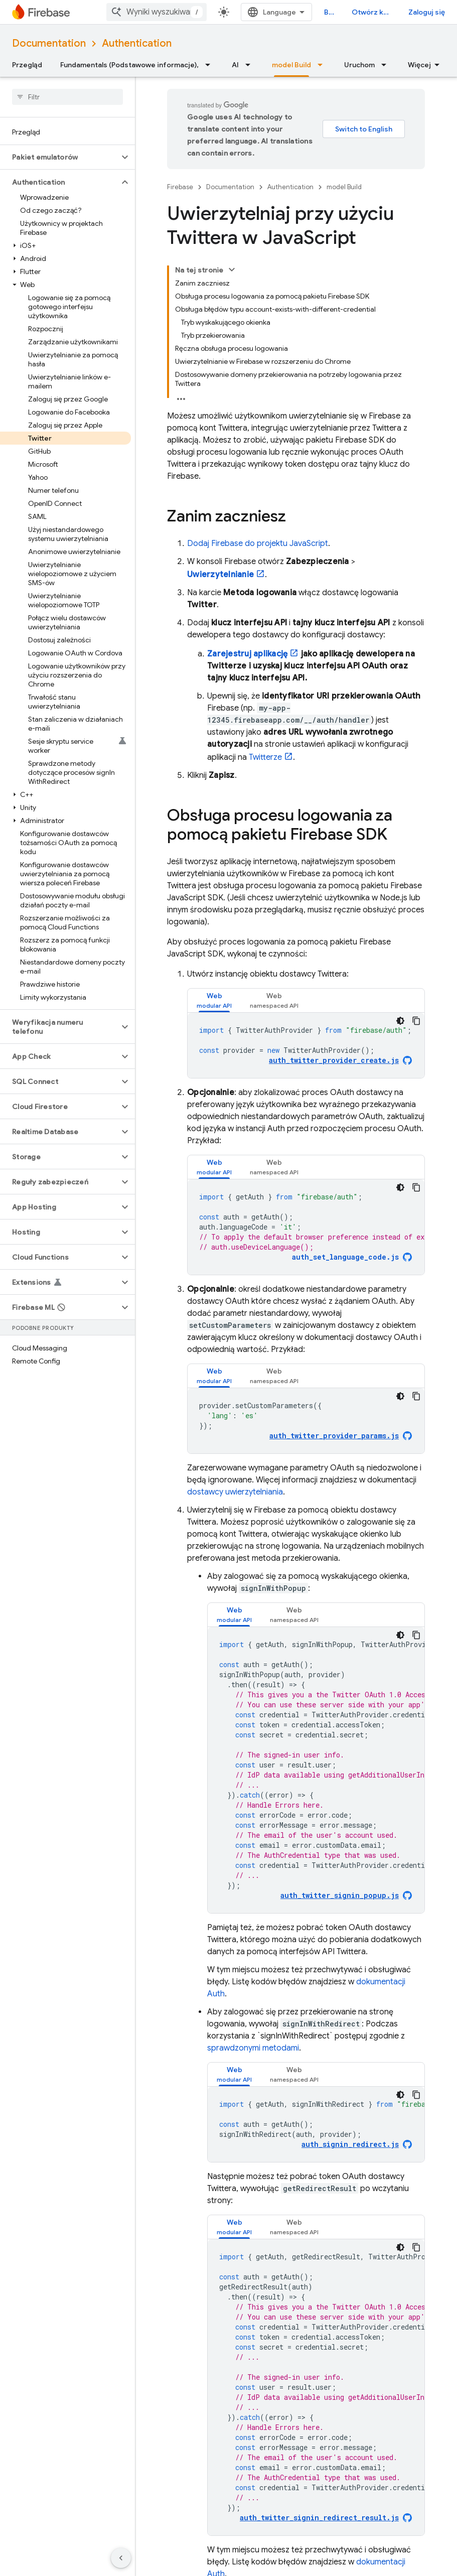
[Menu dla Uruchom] (387, 65)
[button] (59, 157)
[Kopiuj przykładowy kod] (416, 1021)
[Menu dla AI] (251, 65)
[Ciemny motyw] (400, 1021)
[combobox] (156, 12)
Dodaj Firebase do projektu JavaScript (257, 543)
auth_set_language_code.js (345, 1257)
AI (235, 64)
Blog (331, 12)
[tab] (214, 1000)
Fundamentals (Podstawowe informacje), (129, 64)
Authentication (137, 43)
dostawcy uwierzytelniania (235, 1492)
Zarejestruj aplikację (247, 654)
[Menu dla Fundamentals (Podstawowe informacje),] (211, 65)
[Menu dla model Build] (323, 65)
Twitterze (265, 757)
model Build (344, 187)
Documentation (49, 43)
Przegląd (27, 64)
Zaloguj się (426, 12)
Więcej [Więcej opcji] (419, 64)
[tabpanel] (306, 1045)
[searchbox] (67, 97)
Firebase (180, 187)
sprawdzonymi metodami (253, 2048)
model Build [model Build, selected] (291, 64)
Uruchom (359, 64)
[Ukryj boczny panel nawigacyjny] (121, 2558)
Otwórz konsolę (374, 12)
